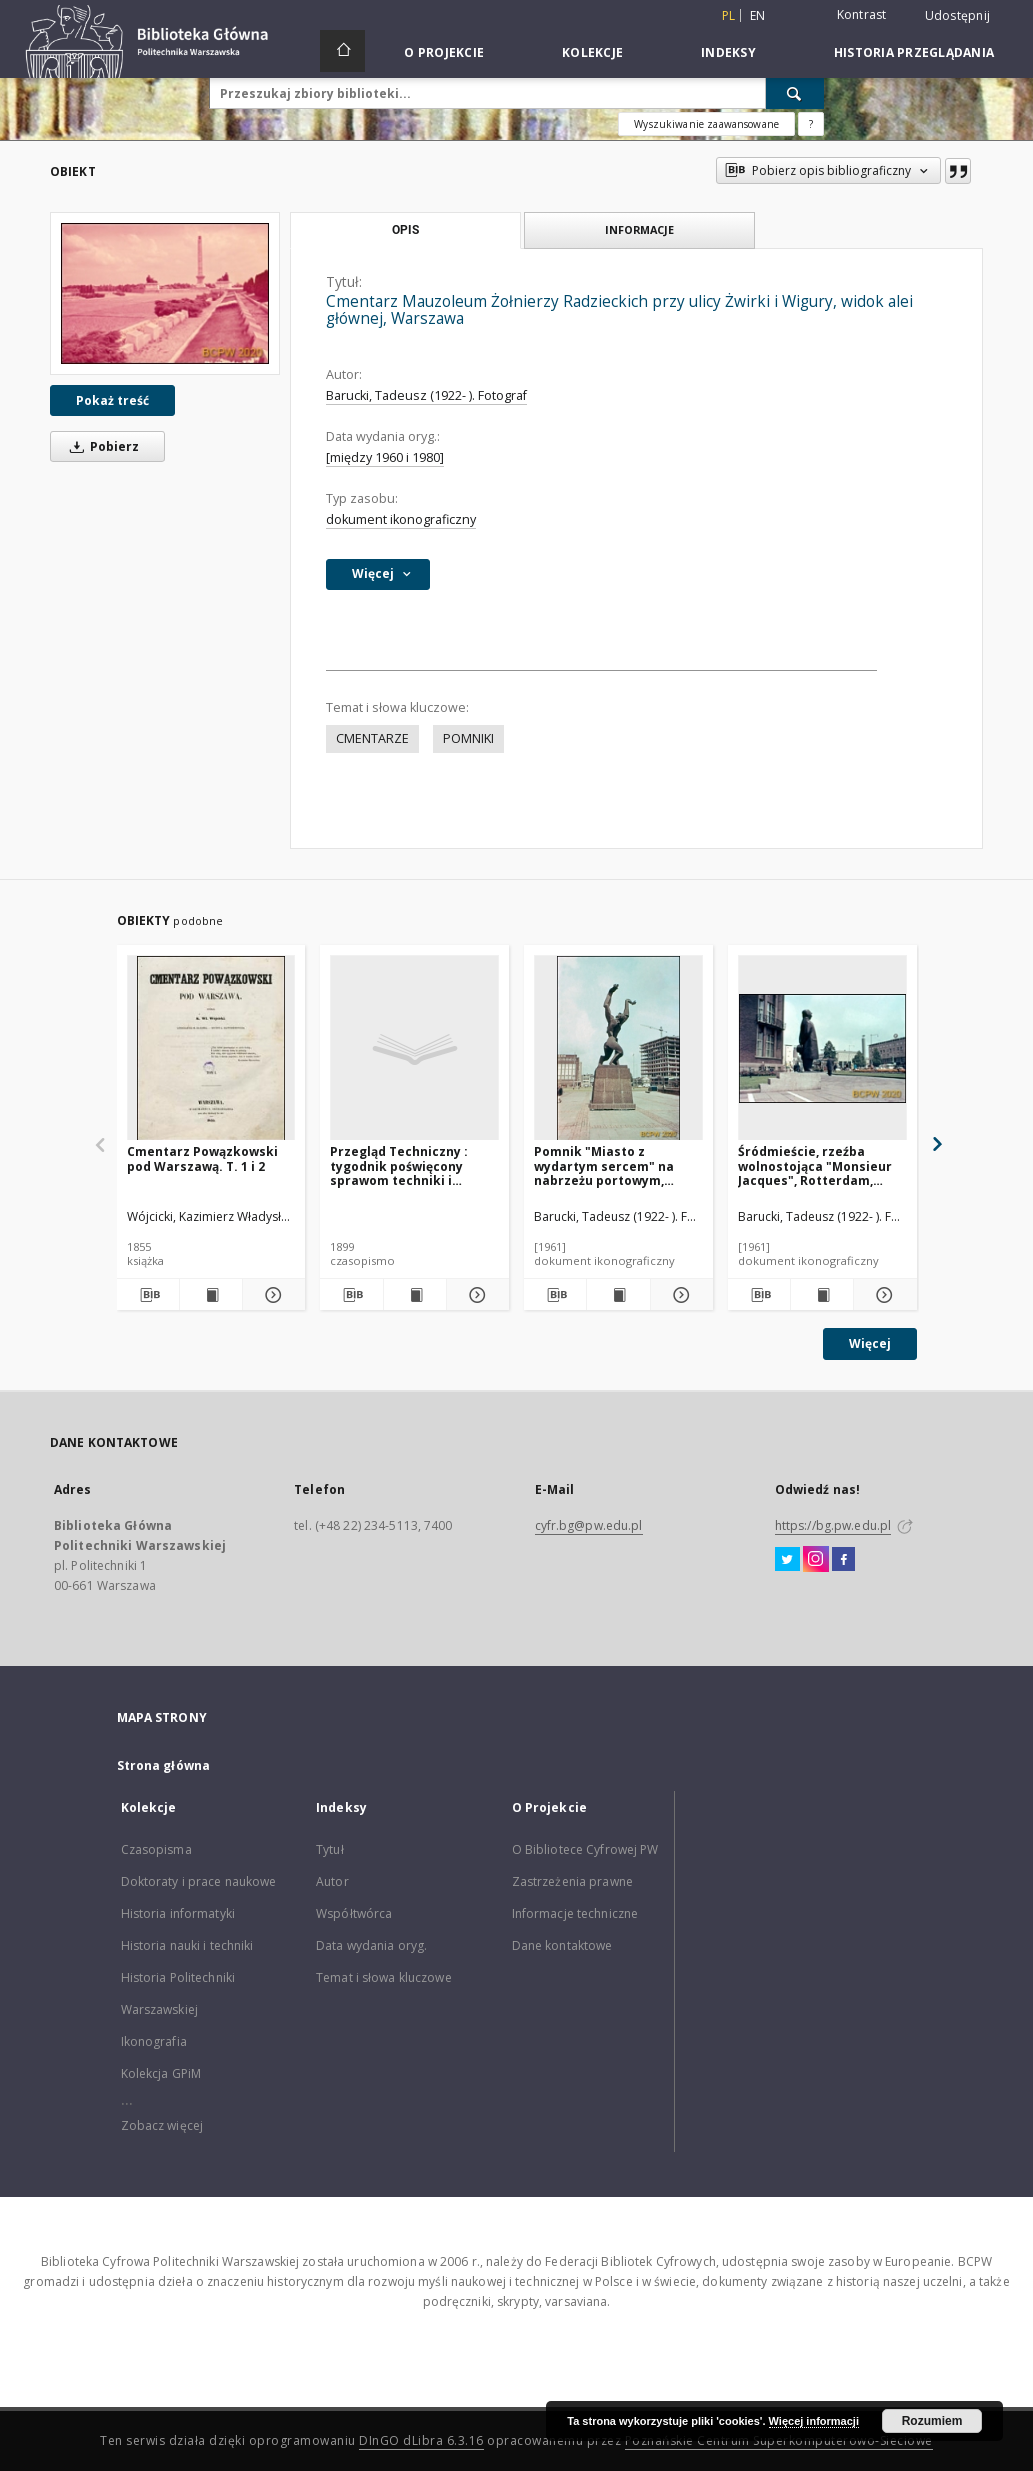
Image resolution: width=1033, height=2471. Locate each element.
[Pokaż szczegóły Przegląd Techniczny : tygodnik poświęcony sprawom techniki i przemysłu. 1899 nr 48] (475, 1295)
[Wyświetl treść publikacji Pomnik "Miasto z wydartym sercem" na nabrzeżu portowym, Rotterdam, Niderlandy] (618, 1295)
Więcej (870, 1343)
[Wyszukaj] (795, 93)
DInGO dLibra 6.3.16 (421, 2440)
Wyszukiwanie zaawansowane (706, 124)
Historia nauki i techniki (187, 1945)
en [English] (758, 15)
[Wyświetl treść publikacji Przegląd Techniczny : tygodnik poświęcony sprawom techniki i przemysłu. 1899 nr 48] (415, 1295)
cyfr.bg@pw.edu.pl (589, 1525)
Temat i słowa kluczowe (384, 1977)
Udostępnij (958, 16)
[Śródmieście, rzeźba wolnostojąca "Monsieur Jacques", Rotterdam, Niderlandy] (822, 1048)
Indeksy (728, 52)
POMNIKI (468, 738)
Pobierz (101, 446)
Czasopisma (156, 1849)
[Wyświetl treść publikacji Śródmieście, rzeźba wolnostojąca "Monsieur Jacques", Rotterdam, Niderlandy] (822, 1295)
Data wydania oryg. (371, 1945)
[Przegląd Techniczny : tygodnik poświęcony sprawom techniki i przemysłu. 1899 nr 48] (414, 1048)
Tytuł (330, 1849)
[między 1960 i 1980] (385, 457)
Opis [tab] (405, 230)
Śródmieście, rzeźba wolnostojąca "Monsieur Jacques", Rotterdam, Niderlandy (815, 1165)
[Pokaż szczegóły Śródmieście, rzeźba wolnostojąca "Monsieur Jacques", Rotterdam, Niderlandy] (882, 1295)
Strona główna (164, 1765)
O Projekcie (444, 52)
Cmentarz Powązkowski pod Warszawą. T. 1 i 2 (202, 1158)
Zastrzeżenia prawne (572, 1881)
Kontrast (862, 14)
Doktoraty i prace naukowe (199, 1881)
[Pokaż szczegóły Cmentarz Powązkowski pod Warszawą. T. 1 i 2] (271, 1295)
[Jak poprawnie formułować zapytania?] (811, 124)
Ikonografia (154, 2041)
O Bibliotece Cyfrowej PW (585, 1849)
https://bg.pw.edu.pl (833, 1525)
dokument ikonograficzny (401, 519)
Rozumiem (932, 2421)
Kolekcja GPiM (161, 2073)
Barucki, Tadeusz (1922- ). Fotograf (426, 395)
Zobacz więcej (162, 2125)
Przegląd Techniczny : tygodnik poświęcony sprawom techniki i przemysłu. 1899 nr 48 (399, 1165)
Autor (332, 1881)
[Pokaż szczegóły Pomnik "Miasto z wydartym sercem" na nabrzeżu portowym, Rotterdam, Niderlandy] (679, 1295)
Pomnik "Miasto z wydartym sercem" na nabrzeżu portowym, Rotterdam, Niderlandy (607, 1165)
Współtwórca (354, 1913)
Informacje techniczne (575, 1913)
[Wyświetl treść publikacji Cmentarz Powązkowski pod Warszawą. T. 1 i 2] (211, 1295)
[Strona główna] (342, 51)
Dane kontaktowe (562, 1945)
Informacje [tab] (639, 229)
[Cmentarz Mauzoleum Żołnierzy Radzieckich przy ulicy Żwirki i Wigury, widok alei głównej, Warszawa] (165, 293)
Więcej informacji (814, 2421)
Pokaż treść (112, 400)
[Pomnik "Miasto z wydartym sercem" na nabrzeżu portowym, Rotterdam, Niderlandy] (618, 1048)
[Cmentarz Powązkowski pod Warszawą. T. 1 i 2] (211, 1048)
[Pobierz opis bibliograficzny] (148, 1295)
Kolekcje (592, 52)
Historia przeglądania (914, 52)
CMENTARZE (372, 738)
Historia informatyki (178, 1913)
